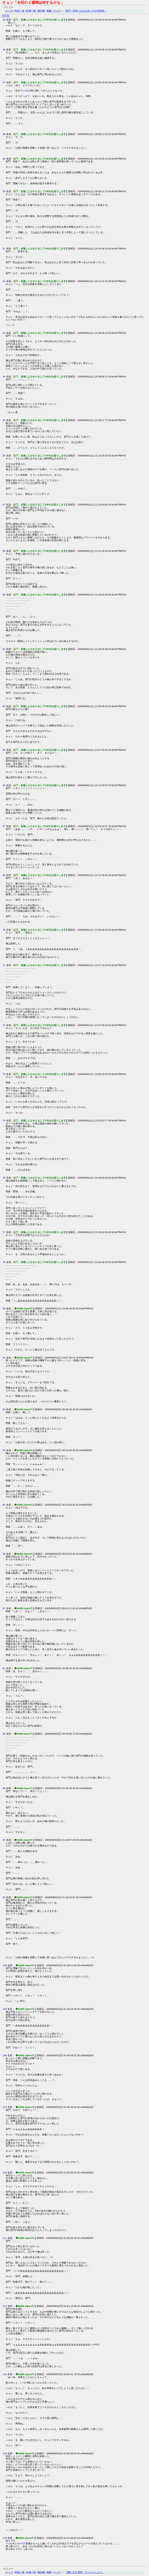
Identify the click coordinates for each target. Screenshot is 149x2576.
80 (4, 1308)
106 (5, 2055)
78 (4, 1262)
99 (4, 1897)
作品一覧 (19, 10)
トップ (9, 10)
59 (4, 551)
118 (5, 2538)
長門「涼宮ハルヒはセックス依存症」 (86, 10)
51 (4, 248)
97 (4, 1839)
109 (5, 2172)
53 (4, 332)
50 (4, 191)
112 (5, 2306)
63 (4, 706)
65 (4, 785)
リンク (57, 10)
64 (4, 749)
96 (4, 1788)
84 (4, 1450)
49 (4, 158)
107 (5, 2107)
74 (4, 1074)
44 (4, 19)
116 (5, 2453)
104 (5, 2009)
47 (4, 82)
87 (4, 1608)
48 (4, 134)
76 (4, 1177)
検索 (49, 10)
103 (5, 1965)
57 (4, 504)
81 (4, 1357)
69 (4, 875)
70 (4, 929)
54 (4, 376)
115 (5, 2374)
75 (4, 1120)
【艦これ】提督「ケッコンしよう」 (84, 2572)
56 (4, 455)
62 (4, 649)
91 (4, 1668)
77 (4, 1232)
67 (4, 826)
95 (4, 1733)
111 (5, 2238)
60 (4, 594)
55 (4, 420)
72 (4, 1025)
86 (4, 1553)
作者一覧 (31, 10)
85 (4, 1504)
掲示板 (41, 10)
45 (4, 49)
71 (4, 965)
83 (4, 1409)
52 (4, 281)
